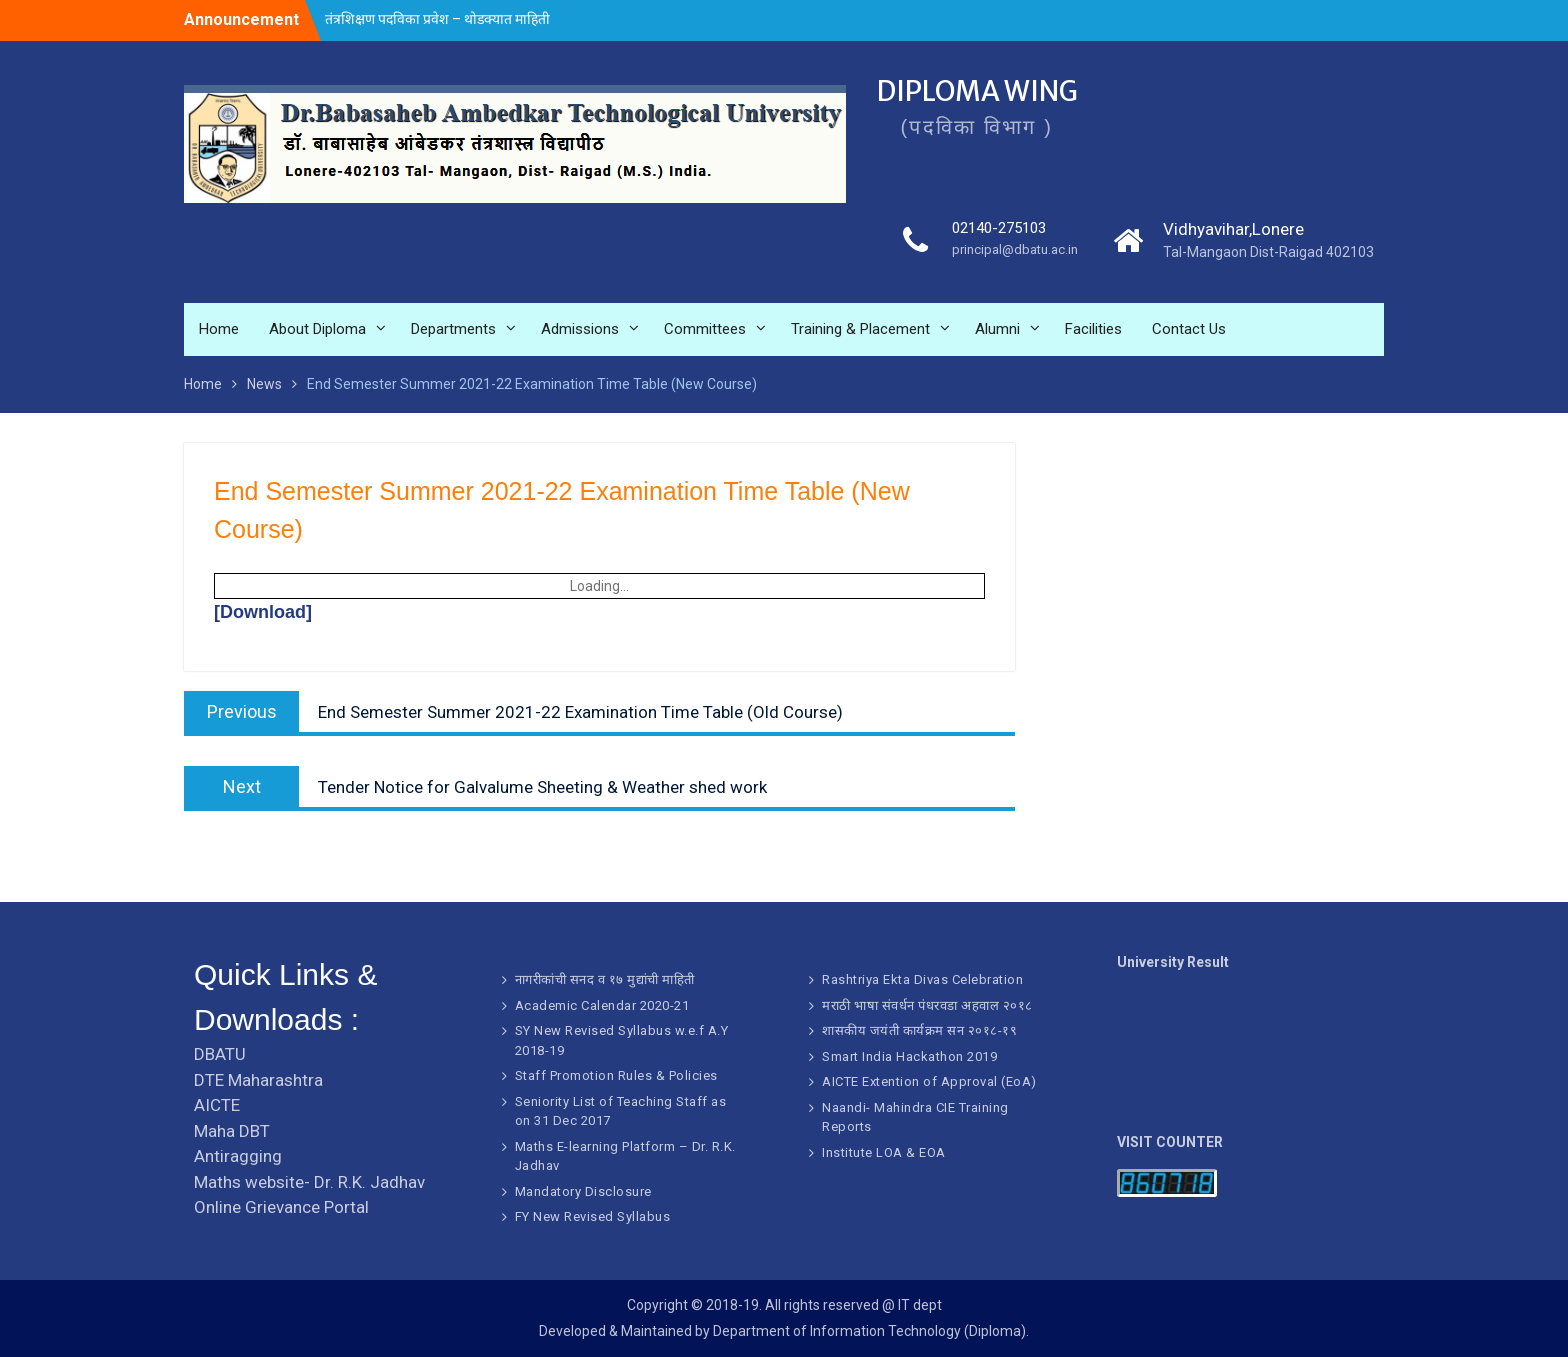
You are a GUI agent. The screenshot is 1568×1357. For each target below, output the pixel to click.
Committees (705, 330)
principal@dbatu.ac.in (1010, 253)
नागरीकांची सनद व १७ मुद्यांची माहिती (605, 979)
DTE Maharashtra (258, 1080)
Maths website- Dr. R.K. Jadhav (309, 1182)
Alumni (997, 330)
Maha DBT (232, 1131)
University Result (1173, 962)
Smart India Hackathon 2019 (909, 1056)
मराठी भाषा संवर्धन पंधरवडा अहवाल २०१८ (927, 1005)
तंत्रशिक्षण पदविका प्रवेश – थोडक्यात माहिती (437, 19)
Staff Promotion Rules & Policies (616, 1075)
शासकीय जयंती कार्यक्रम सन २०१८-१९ (919, 1030)
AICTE (217, 1105)
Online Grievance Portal (281, 1207)
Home (219, 330)
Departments (453, 330)
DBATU (220, 1054)
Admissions (580, 330)
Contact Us (1189, 330)
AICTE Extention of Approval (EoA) (929, 1081)
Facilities (1093, 330)
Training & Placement (860, 330)
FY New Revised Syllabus (593, 1216)
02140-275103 (1001, 230)
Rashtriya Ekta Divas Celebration (922, 979)
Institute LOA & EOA (884, 1152)
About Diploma (317, 330)
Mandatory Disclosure (583, 1191)
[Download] (263, 612)
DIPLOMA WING (983, 92)
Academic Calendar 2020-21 (602, 1005)
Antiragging (238, 1156)
